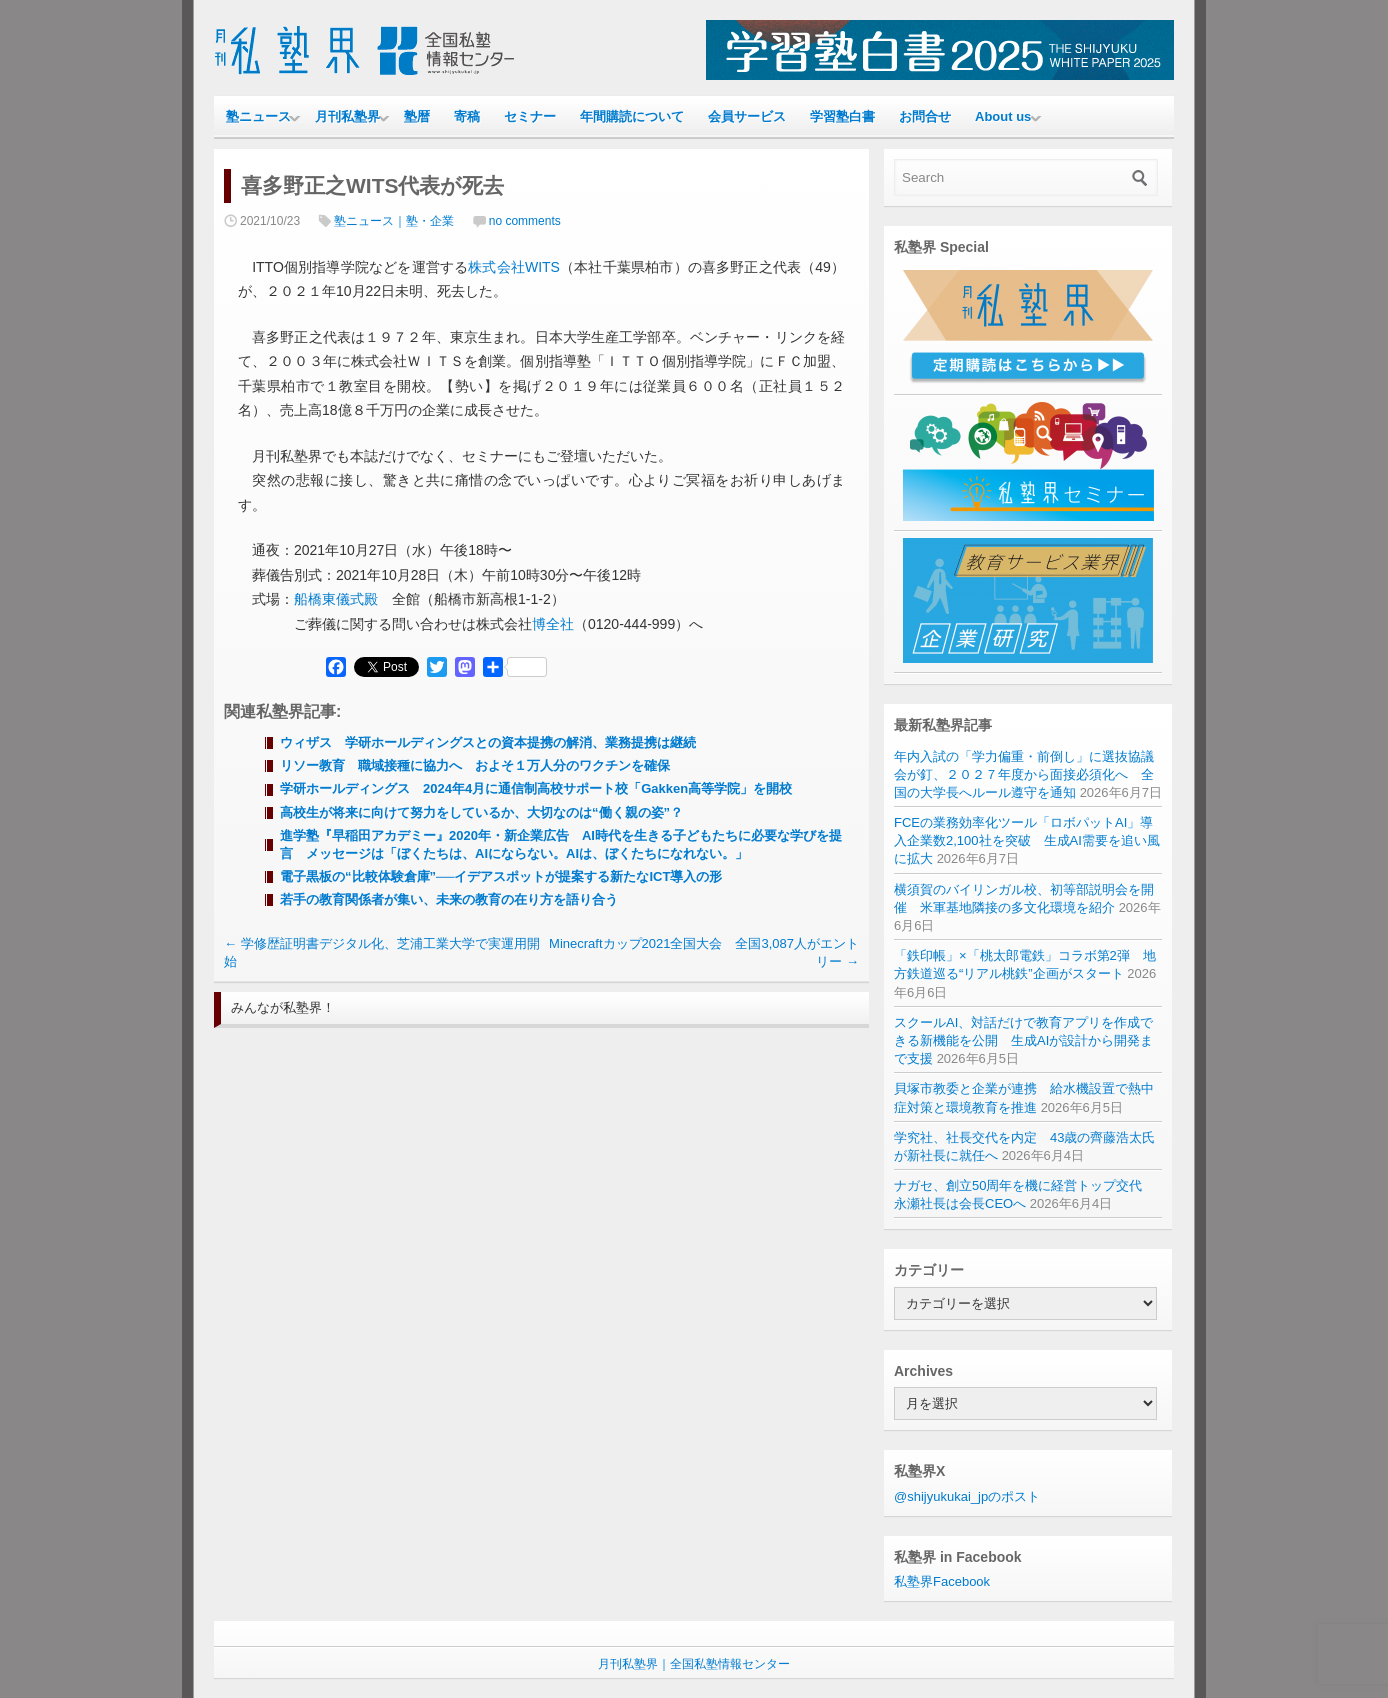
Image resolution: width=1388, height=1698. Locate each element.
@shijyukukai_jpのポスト (967, 1496)
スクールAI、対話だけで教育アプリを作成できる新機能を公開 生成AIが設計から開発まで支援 (1023, 1040)
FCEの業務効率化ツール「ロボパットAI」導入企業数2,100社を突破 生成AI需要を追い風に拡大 (1027, 840)
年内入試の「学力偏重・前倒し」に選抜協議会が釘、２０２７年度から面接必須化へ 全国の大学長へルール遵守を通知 (1024, 774)
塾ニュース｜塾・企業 (394, 221)
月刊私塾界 (347, 116)
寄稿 (467, 116)
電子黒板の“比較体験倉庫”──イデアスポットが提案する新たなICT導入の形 (501, 876)
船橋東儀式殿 (336, 599)
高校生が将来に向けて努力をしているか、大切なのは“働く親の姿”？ (481, 812)
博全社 (553, 624)
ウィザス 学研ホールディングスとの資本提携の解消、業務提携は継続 (488, 742)
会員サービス (747, 116)
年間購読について (632, 116)
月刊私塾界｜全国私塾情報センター (694, 1664)
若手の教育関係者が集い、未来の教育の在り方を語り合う (449, 899)
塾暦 (417, 116)
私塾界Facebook (942, 1581)
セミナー (530, 116)
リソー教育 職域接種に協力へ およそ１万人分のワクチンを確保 (475, 765)
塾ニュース (258, 116)
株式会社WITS (514, 267)
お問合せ (925, 116)
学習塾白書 (842, 116)
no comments (525, 221)
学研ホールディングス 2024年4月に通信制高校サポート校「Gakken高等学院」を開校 (536, 788)
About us (1003, 116)
